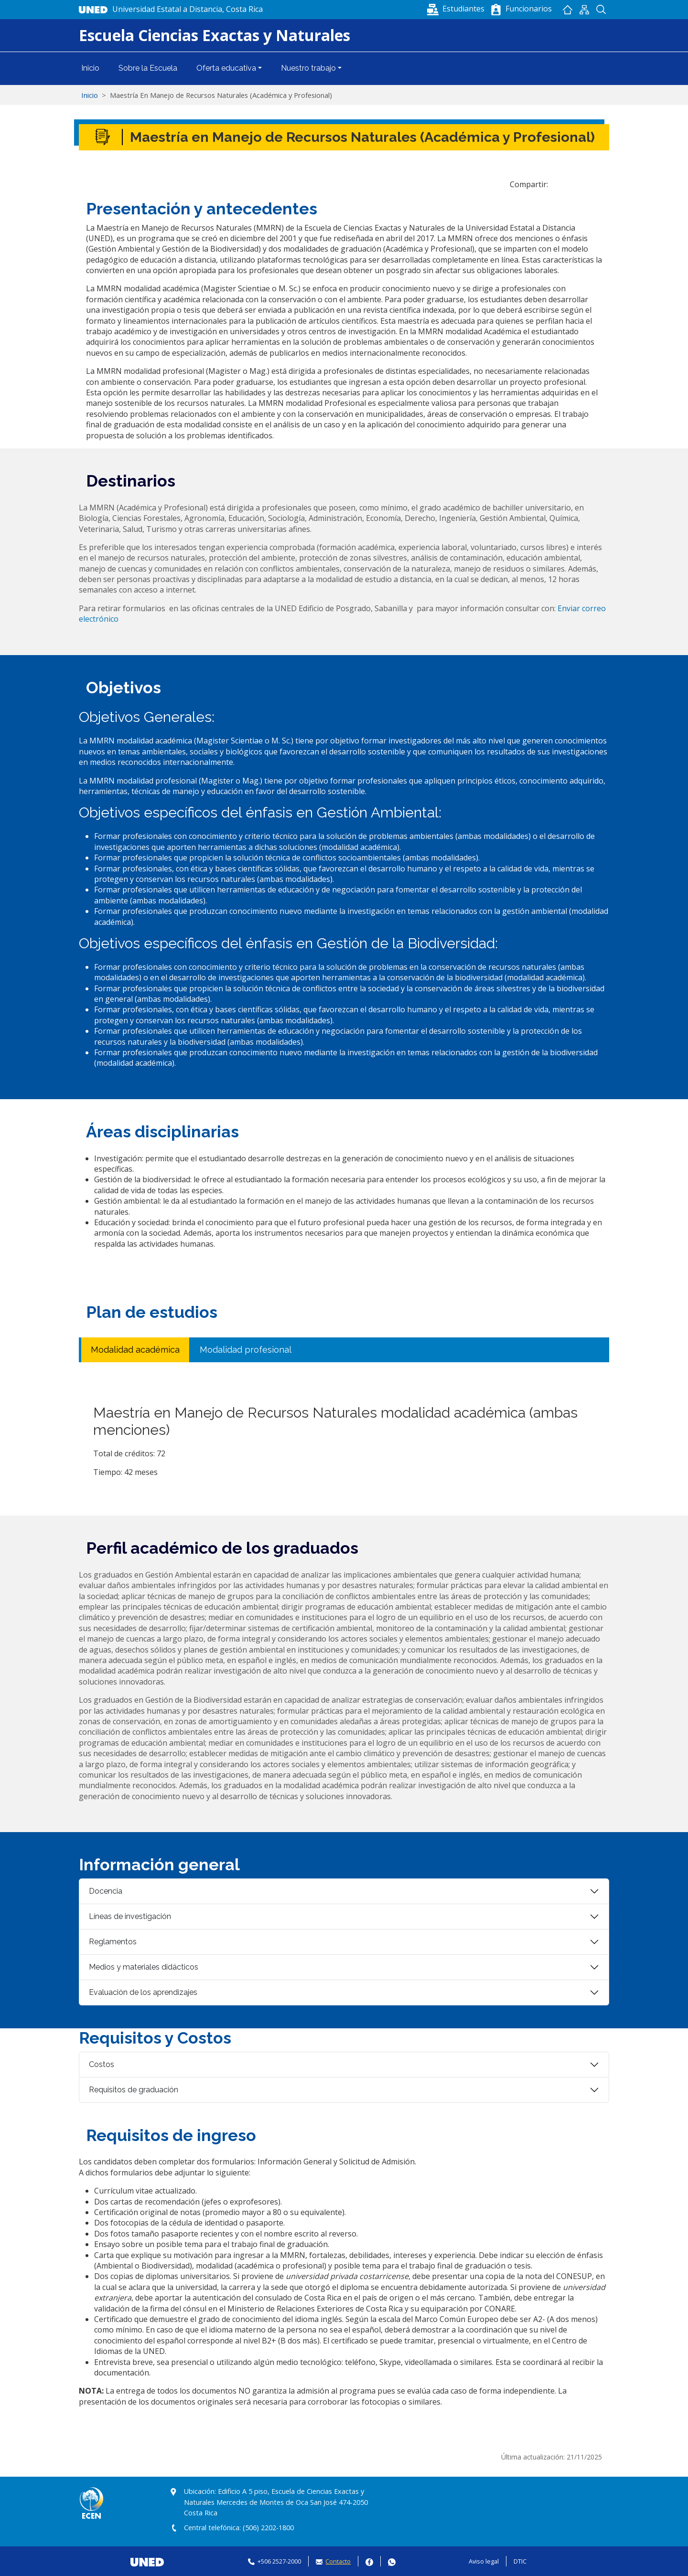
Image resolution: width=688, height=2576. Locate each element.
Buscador (600, 9)
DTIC (520, 2561)
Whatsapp (392, 2561)
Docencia (105, 1891)
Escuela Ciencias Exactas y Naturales (214, 35)
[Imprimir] (602, 184)
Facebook (369, 2561)
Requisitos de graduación (133, 2089)
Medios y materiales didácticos (143, 1967)
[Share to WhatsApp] (573, 184)
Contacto (338, 2561)
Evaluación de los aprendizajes (143, 1992)
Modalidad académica (135, 1350)
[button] (456, 8)
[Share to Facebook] (559, 184)
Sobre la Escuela (147, 68)
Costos (101, 2064)
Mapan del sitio (584, 9)
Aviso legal (484, 2561)
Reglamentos (113, 1941)
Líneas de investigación (130, 1916)
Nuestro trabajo (308, 68)
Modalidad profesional (245, 1350)
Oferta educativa (226, 68)
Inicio (567, 9)
